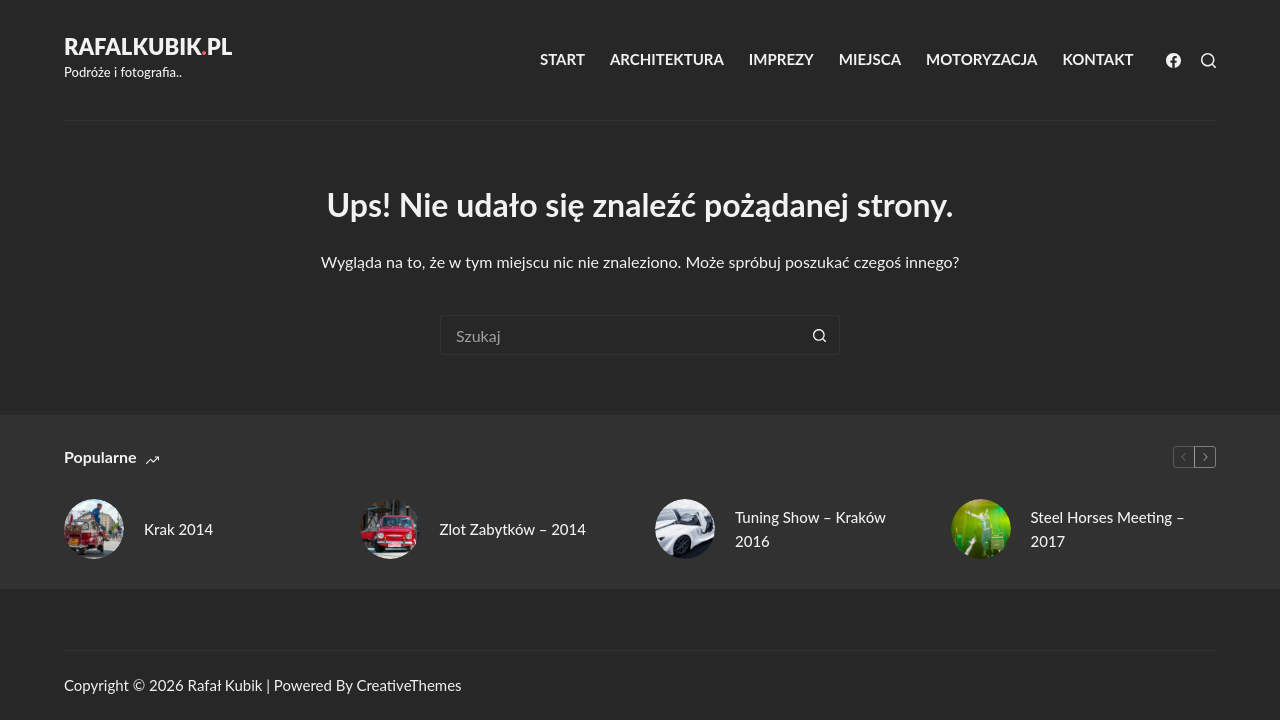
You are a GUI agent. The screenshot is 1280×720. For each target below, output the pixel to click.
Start (562, 59)
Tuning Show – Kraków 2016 (810, 529)
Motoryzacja (981, 59)
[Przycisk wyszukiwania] (820, 335)
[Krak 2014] (94, 529)
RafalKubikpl (148, 46)
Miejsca (870, 59)
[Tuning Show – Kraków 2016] (685, 529)
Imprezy (781, 59)
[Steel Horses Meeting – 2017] (981, 529)
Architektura (667, 59)
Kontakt (1097, 59)
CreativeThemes (408, 685)
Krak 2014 (178, 529)
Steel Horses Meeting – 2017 (1108, 529)
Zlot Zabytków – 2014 (513, 529)
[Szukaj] (1208, 60)
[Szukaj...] (620, 335)
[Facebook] (1173, 60)
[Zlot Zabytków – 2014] (390, 529)
